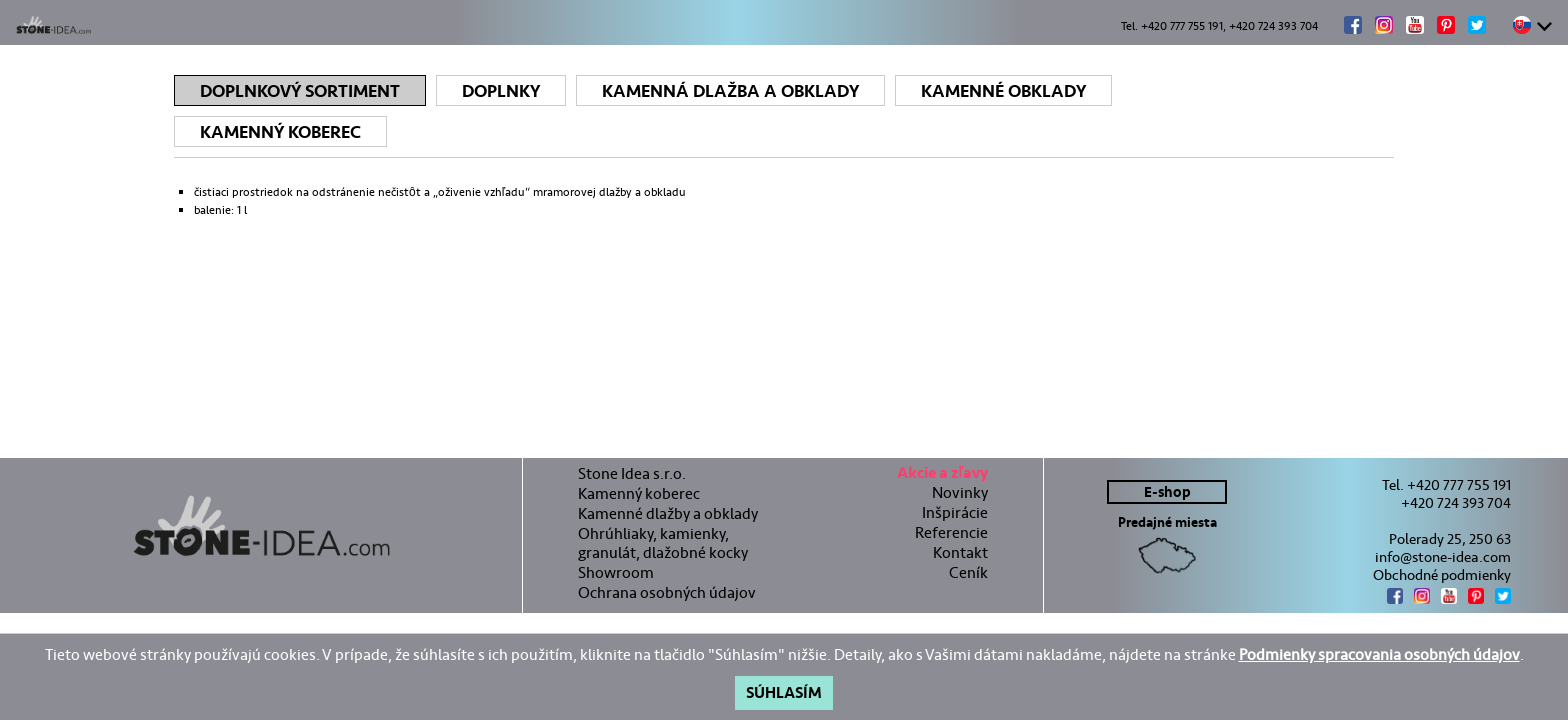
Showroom (616, 571)
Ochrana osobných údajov (667, 591)
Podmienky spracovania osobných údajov (1379, 654)
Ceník (968, 571)
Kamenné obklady (1003, 91)
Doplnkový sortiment (300, 91)
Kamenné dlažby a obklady (668, 512)
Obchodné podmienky (1442, 574)
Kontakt (960, 551)
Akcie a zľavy (943, 474)
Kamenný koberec (280, 132)
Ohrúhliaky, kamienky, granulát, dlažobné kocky (663, 542)
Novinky (960, 491)
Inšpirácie (955, 511)
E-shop (1167, 491)
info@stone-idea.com (1443, 556)
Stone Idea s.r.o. (632, 472)
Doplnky (501, 91)
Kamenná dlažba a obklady (730, 91)
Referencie (951, 531)
